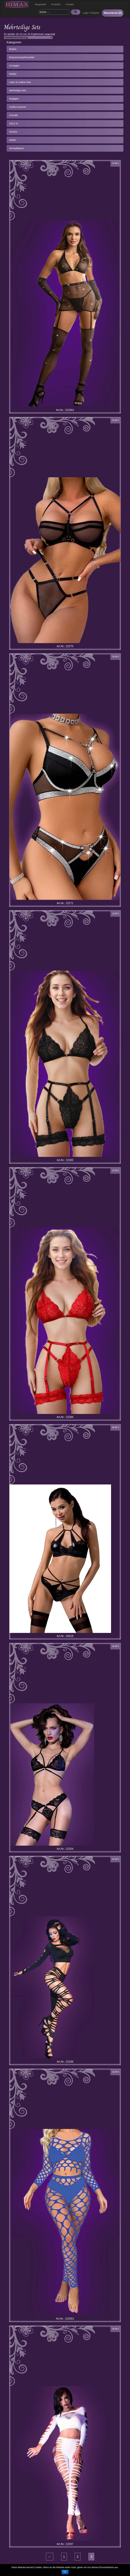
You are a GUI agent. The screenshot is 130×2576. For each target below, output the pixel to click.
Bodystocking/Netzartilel (21, 57)
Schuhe (13, 131)
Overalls (13, 115)
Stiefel (12, 140)
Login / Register (91, 12)
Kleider (13, 74)
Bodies (12, 49)
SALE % (13, 123)
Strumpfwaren (16, 148)
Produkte (56, 4)
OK (64, 2572)
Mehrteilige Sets (17, 90)
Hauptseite (40, 4)
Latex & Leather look (20, 82)
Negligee (13, 98)
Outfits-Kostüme (17, 107)
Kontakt (70, 4)
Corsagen (14, 65)
